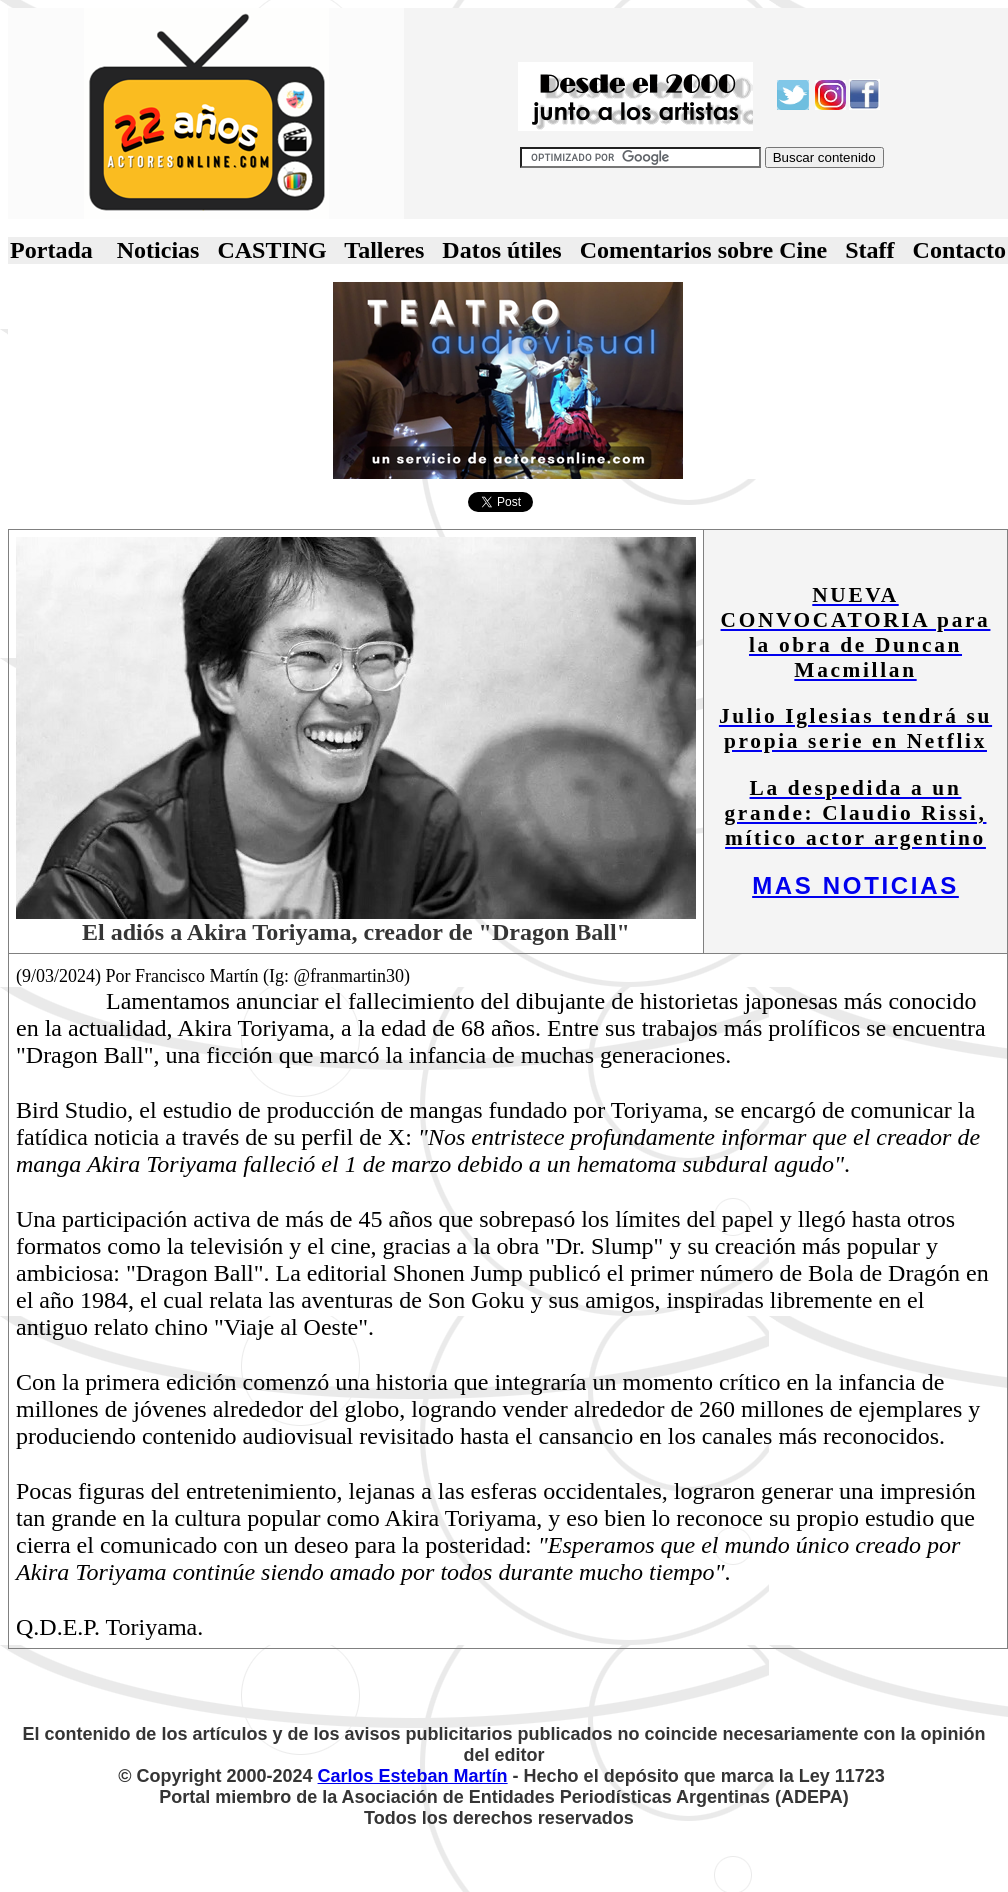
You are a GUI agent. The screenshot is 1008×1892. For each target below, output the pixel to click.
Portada (51, 250)
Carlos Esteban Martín (413, 1776)
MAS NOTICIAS (855, 885)
